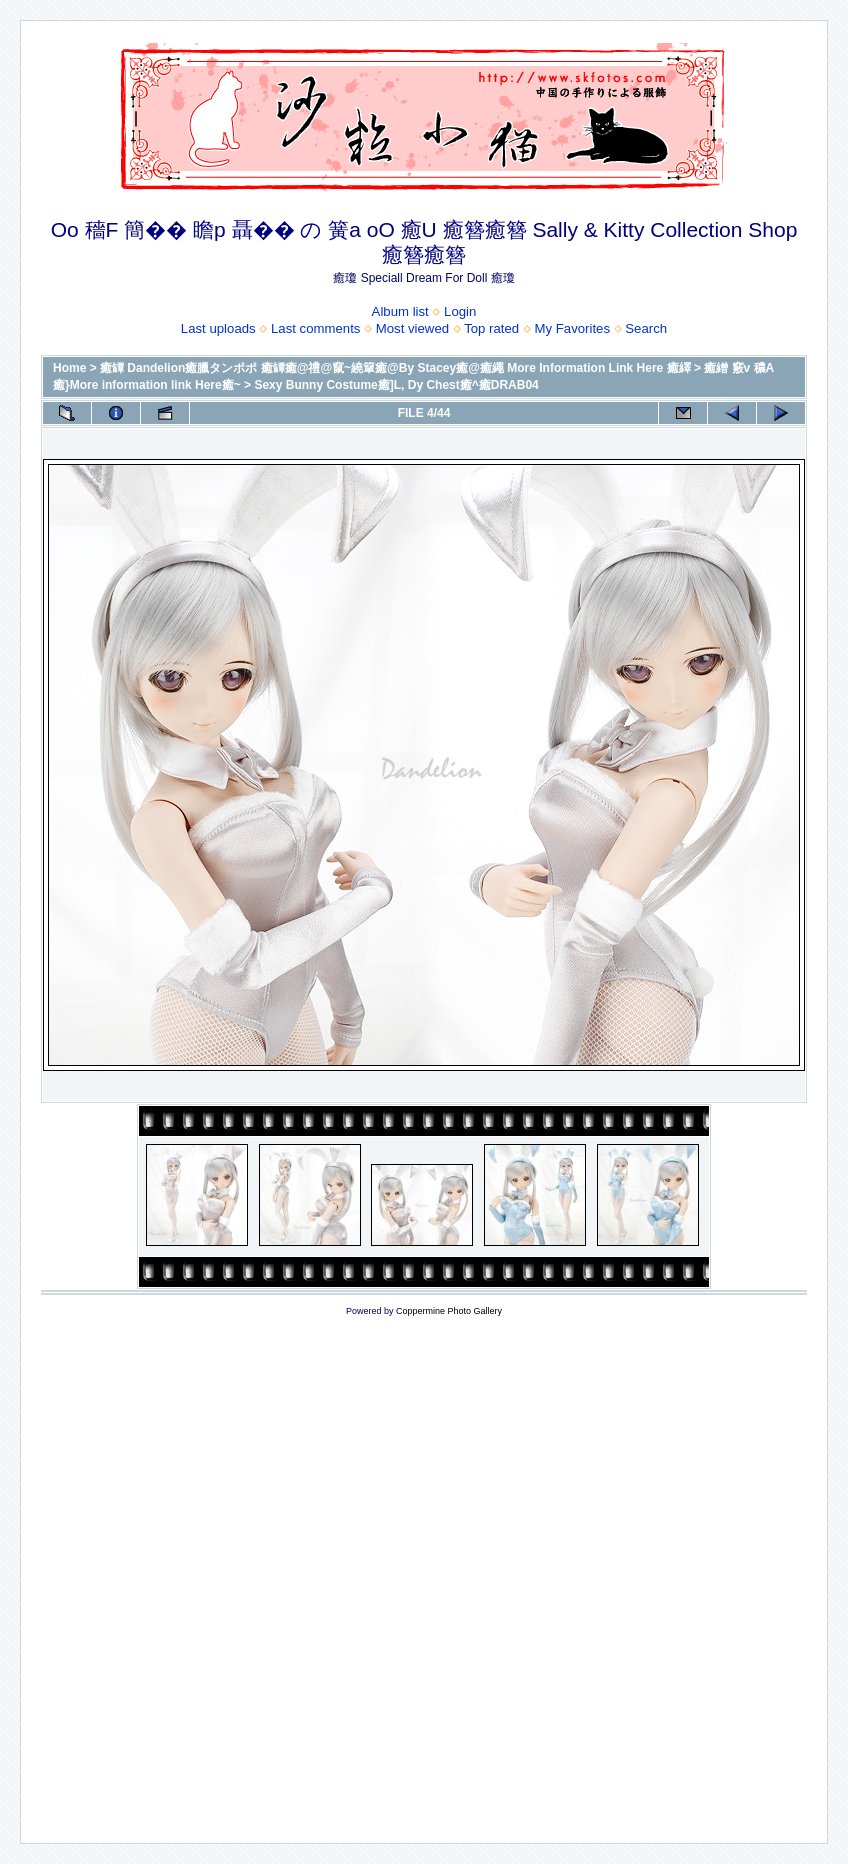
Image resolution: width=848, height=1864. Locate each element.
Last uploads (218, 328)
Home (69, 368)
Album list (400, 311)
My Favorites (572, 328)
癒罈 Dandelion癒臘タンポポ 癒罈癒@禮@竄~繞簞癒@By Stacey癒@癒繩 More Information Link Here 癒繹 (395, 368)
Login (460, 311)
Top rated (491, 328)
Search (646, 328)
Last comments (315, 328)
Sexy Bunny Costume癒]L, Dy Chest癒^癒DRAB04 (396, 385)
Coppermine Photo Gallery (449, 1311)
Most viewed (412, 328)
